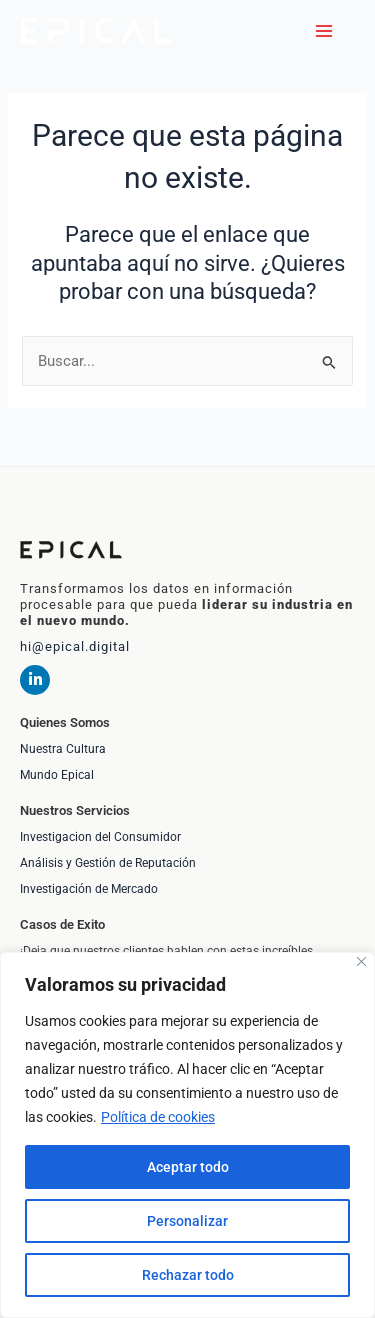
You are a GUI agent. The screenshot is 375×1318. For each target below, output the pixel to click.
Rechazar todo (188, 1275)
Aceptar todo (188, 1167)
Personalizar (187, 1221)
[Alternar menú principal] (324, 31)
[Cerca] (361, 961)
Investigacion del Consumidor (100, 837)
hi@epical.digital (75, 646)
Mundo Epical (57, 775)
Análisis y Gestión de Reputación (108, 863)
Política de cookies (158, 1117)
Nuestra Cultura (63, 749)
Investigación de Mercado (89, 889)
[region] (187, 1135)
